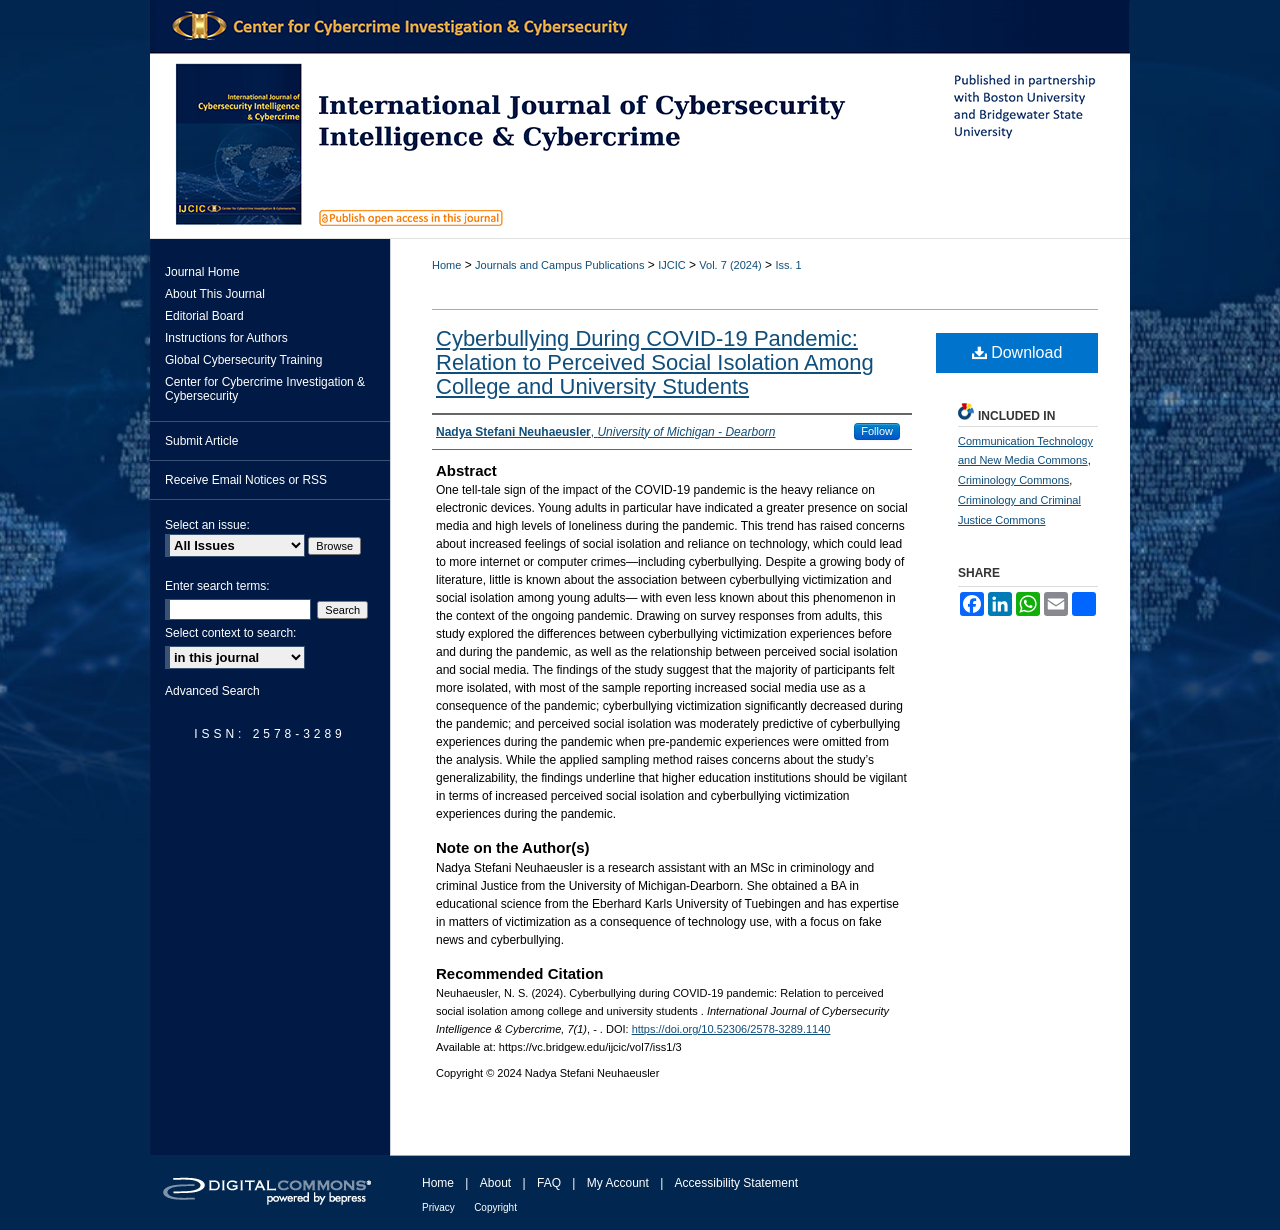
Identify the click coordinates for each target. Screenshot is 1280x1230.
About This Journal (215, 294)
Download (1017, 352)
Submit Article (201, 441)
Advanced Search (212, 691)
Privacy (438, 1207)
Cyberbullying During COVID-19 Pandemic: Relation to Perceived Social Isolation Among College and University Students (655, 362)
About (495, 1183)
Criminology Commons (1013, 480)
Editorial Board (204, 316)
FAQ (549, 1183)
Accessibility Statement (736, 1183)
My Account (618, 1183)
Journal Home (202, 272)
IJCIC (672, 265)
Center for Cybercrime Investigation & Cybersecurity (265, 389)
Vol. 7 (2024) (730, 265)
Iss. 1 (788, 265)
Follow (877, 431)
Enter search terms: (217, 586)
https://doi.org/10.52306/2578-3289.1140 (731, 1029)
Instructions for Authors (226, 338)
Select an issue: (207, 525)
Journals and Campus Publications (559, 265)
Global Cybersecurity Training (243, 360)
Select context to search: (230, 633)
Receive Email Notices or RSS (246, 480)
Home (446, 265)
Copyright (495, 1207)
